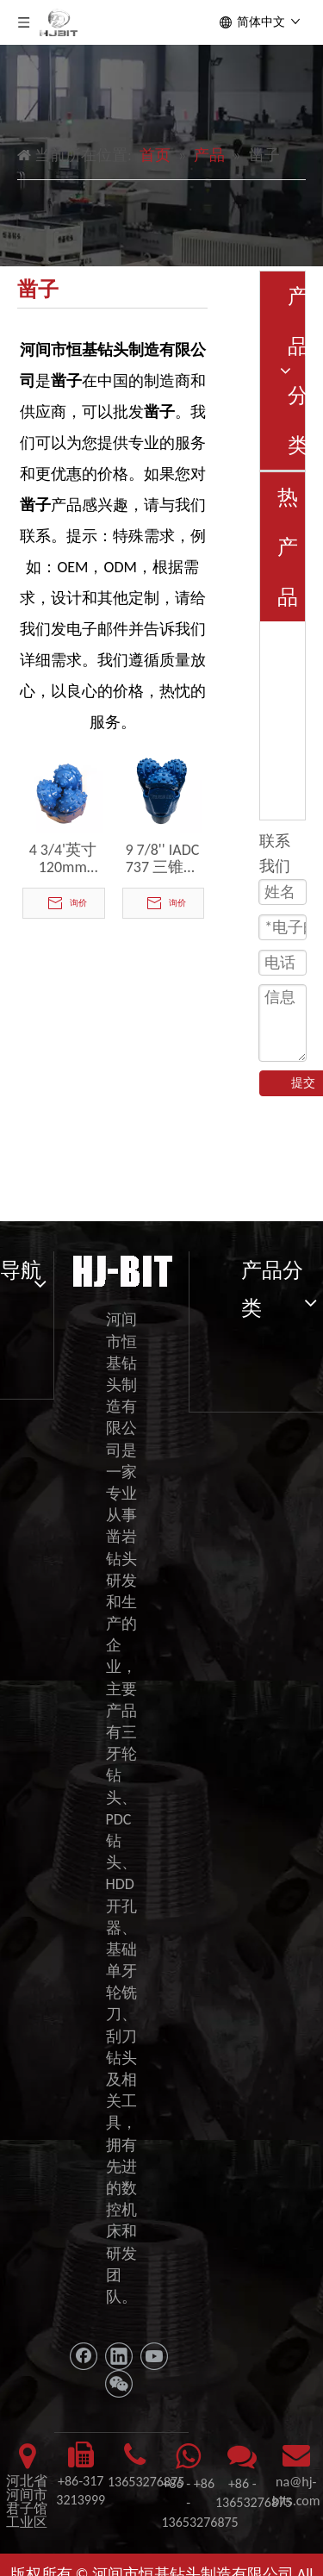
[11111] (121, 1269)
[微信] (119, 2384)
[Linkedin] (119, 2356)
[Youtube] (154, 2356)
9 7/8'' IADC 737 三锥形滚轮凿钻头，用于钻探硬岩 (162, 858)
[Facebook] (83, 2356)
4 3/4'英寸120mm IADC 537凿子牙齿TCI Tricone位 (62, 858)
